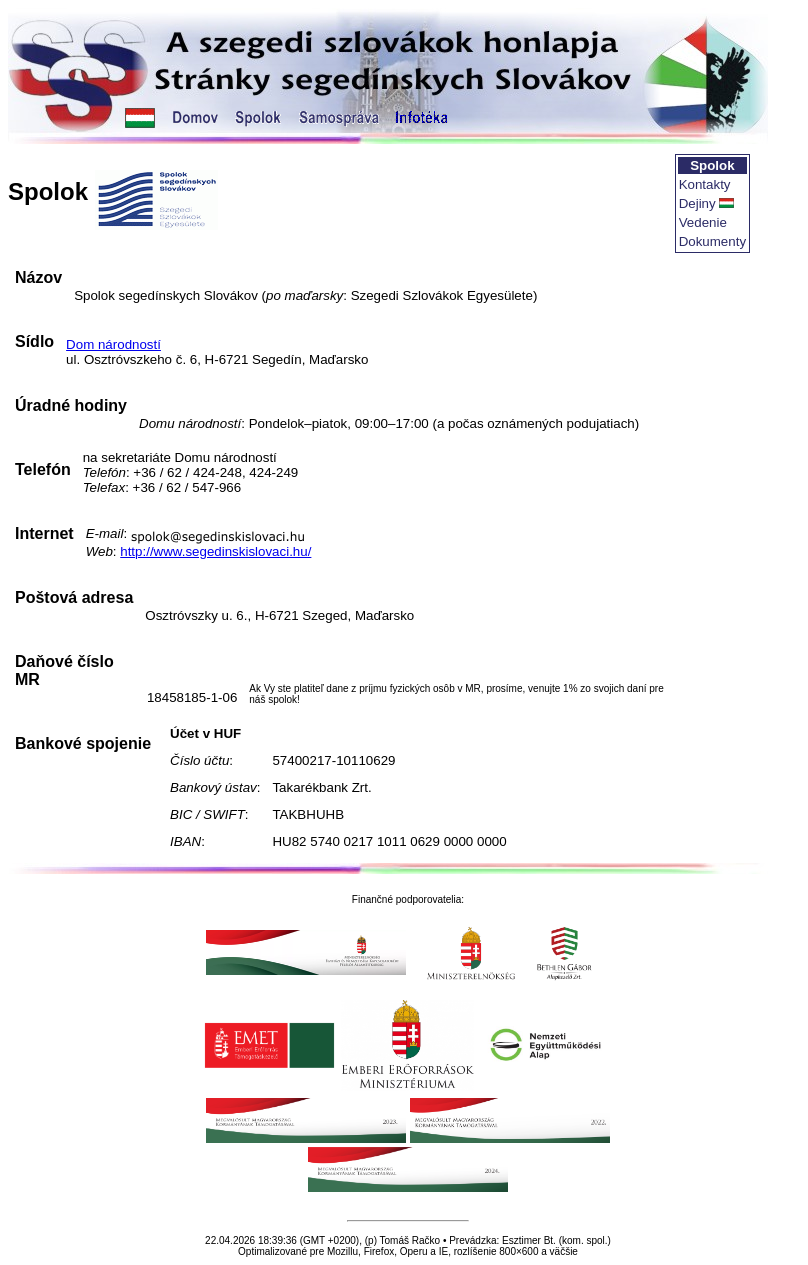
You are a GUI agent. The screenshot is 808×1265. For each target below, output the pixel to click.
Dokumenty (712, 241)
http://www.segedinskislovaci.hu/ (215, 551)
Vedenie (703, 222)
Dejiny (697, 203)
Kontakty (705, 184)
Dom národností (113, 344)
